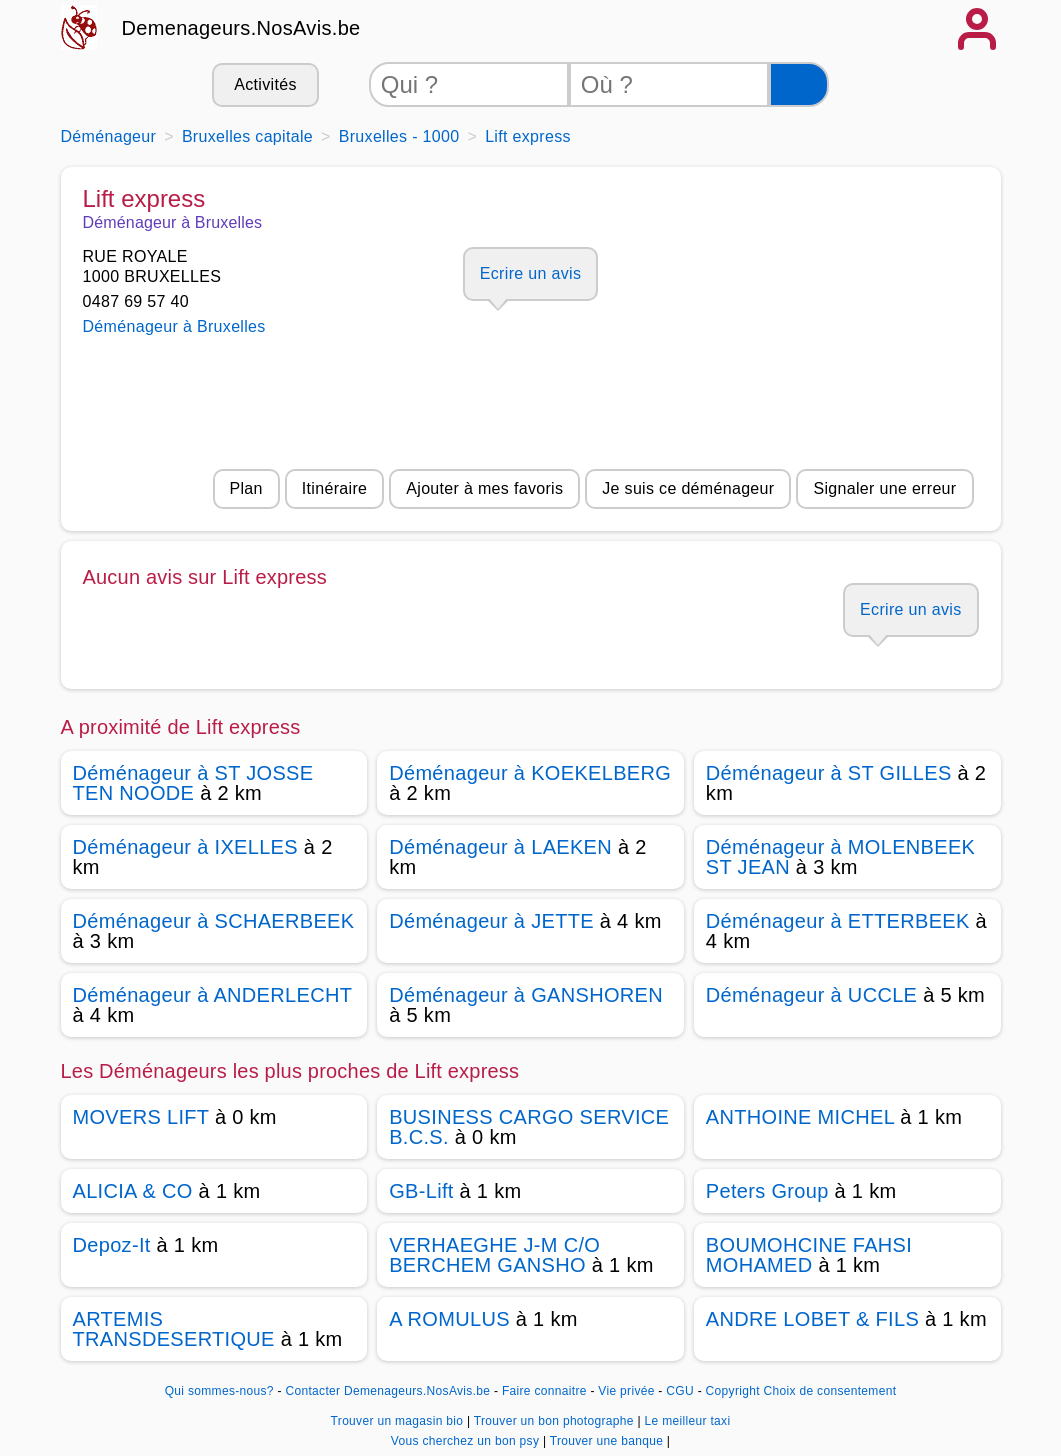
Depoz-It (112, 1245)
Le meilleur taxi (688, 1421)
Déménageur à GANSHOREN (526, 995)
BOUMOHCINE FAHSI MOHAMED (809, 1255)
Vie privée (626, 1391)
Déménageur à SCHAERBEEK (214, 921)
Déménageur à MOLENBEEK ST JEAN (840, 857)
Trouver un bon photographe (556, 1421)
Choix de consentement (830, 1391)
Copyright (733, 1391)
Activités (265, 84)
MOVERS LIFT (141, 1117)
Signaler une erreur (884, 488)
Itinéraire (334, 488)
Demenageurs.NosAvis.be (241, 28)
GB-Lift (421, 1191)
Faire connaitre (544, 1391)
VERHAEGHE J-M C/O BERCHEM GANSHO (494, 1255)
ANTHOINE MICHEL (800, 1117)
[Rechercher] (799, 84)
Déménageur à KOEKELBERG (530, 773)
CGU (680, 1391)
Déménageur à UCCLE (811, 995)
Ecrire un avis (530, 273)
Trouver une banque (608, 1441)
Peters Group (767, 1191)
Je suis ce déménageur (688, 488)
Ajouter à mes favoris (484, 488)
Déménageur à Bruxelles (174, 326)
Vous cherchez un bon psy (467, 1441)
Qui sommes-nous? (219, 1391)
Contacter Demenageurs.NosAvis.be (387, 1391)
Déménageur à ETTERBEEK (838, 921)
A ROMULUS (449, 1319)
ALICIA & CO (133, 1191)
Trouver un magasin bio (399, 1421)
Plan (246, 488)
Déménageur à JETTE (491, 921)
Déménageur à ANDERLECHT (212, 995)
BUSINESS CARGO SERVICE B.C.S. (529, 1127)
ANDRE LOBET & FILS (812, 1319)
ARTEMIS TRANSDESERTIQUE (174, 1329)
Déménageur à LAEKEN (500, 847)
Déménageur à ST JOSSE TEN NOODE (193, 783)
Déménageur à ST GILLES (829, 773)
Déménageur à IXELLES (185, 847)
